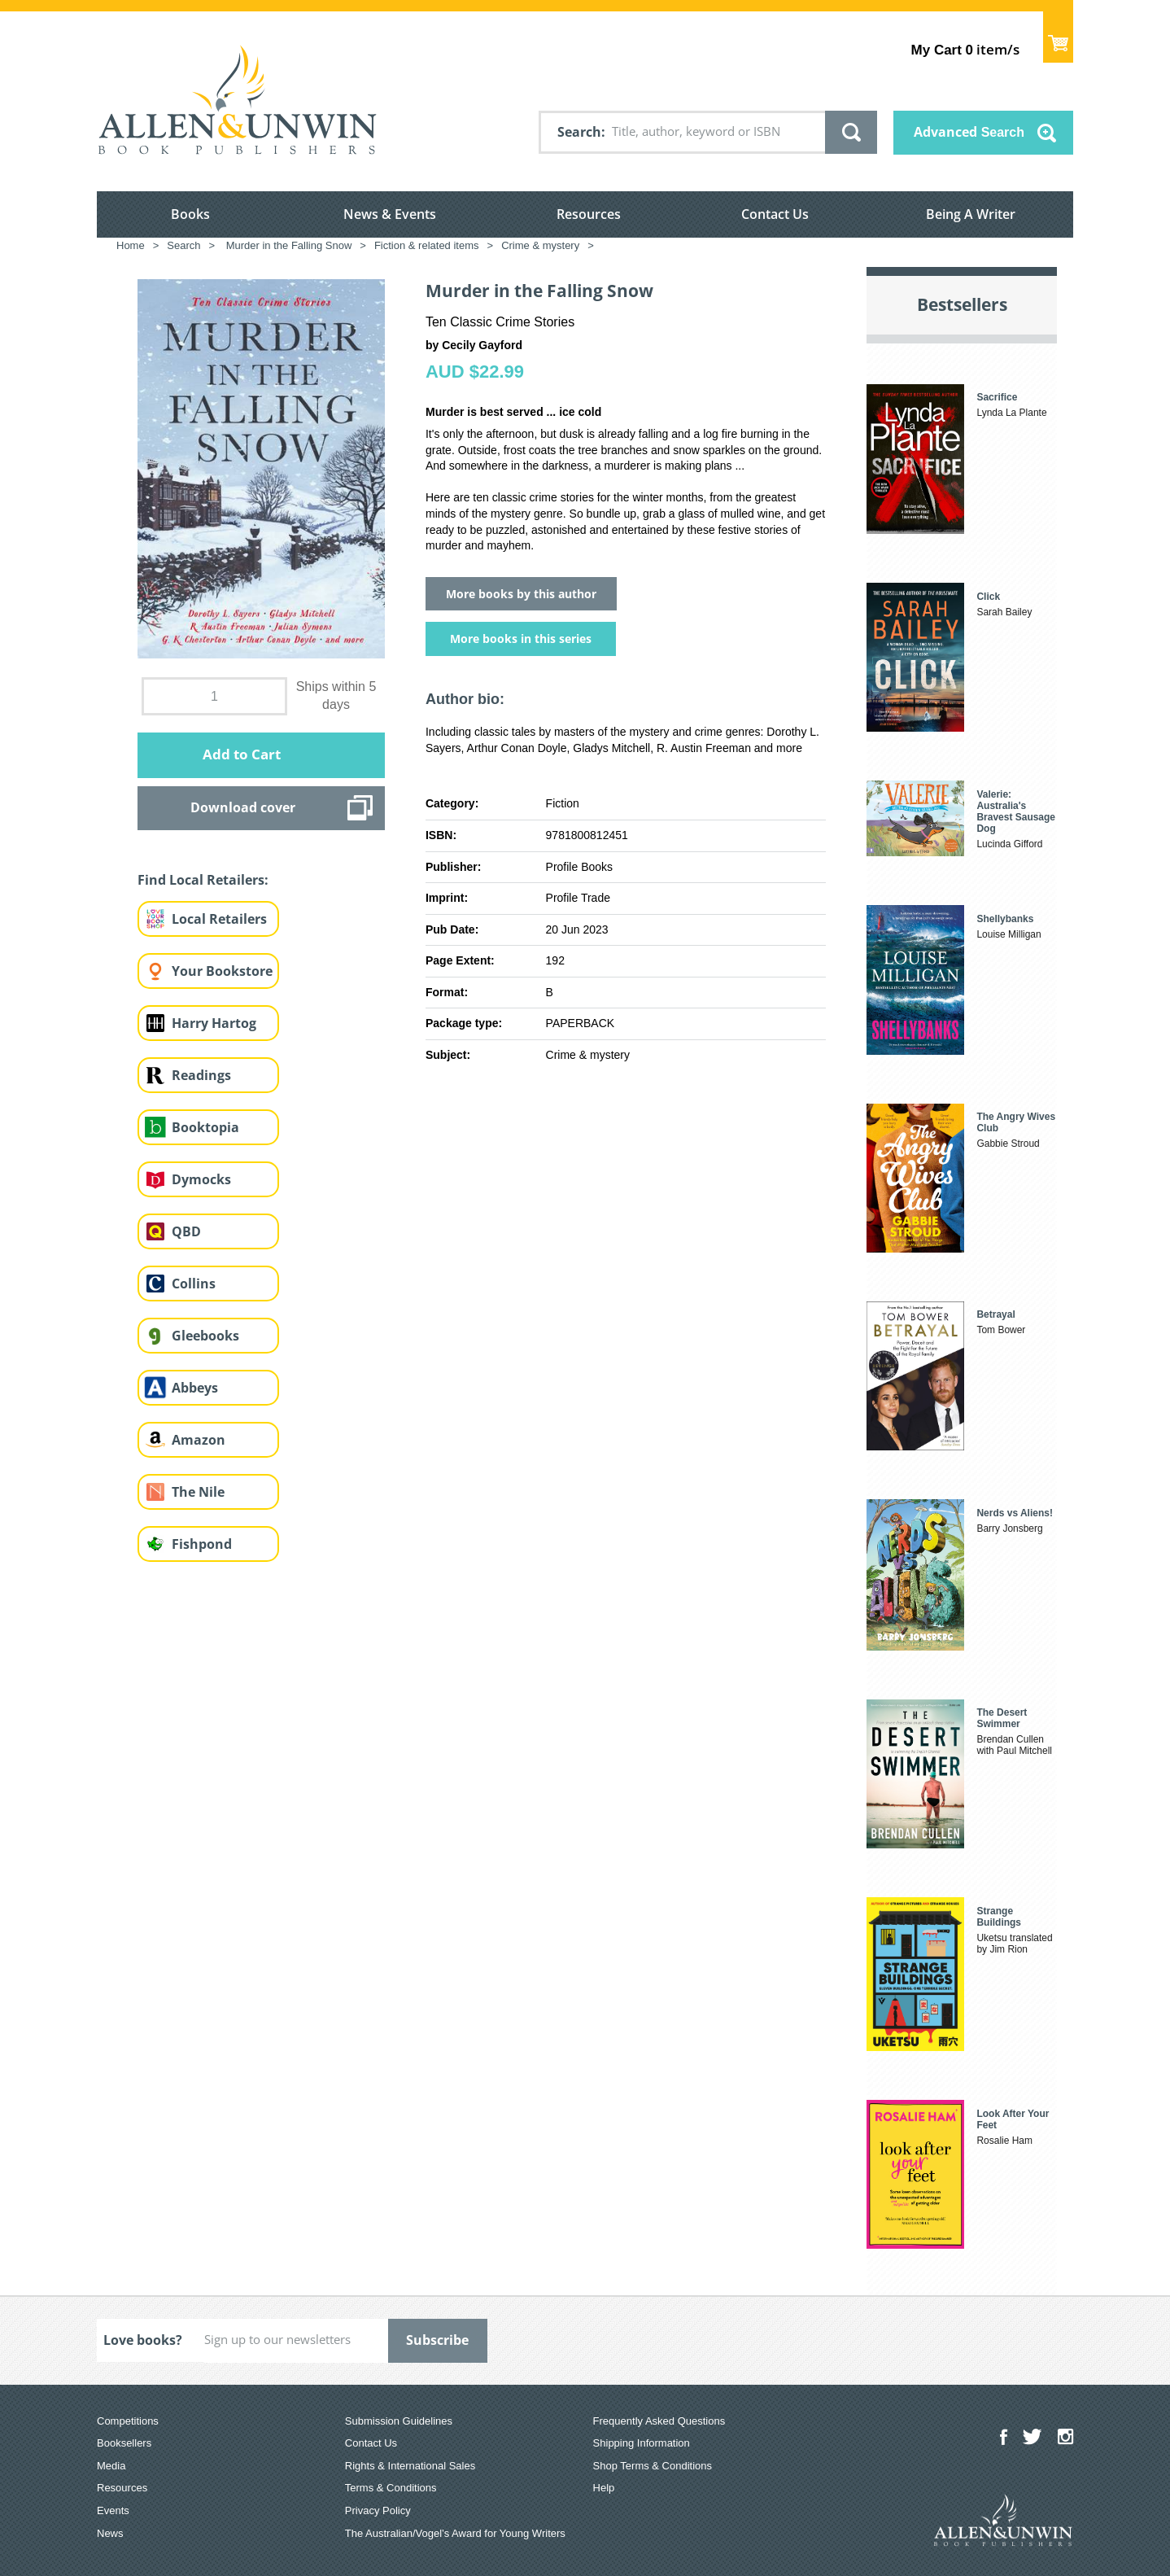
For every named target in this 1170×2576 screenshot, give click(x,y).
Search (579, 132)
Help (604, 2488)
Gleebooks (205, 1336)
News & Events (389, 214)
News (110, 2533)
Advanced (969, 132)
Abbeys (195, 1388)
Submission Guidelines (398, 2421)
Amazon (198, 1440)
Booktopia (205, 1127)
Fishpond (202, 1544)
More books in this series (521, 638)
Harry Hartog (214, 1023)
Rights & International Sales (410, 2466)
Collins (194, 1283)
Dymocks (201, 1179)
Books (190, 214)
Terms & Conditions (391, 2488)
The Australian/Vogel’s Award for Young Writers (455, 2533)
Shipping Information (641, 2443)
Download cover (242, 807)
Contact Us (775, 214)
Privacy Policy (378, 2510)
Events (113, 2510)
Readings (201, 1075)
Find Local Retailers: (203, 880)
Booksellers (124, 2443)
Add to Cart (242, 754)
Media (111, 2466)
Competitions (128, 2421)
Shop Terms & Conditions (652, 2466)
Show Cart (1058, 37)
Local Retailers (219, 919)
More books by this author (521, 593)
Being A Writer (970, 214)
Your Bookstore (222, 971)
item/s (965, 49)
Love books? (142, 2340)
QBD (186, 1231)
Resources (589, 214)
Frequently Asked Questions (659, 2421)
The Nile (198, 1492)
